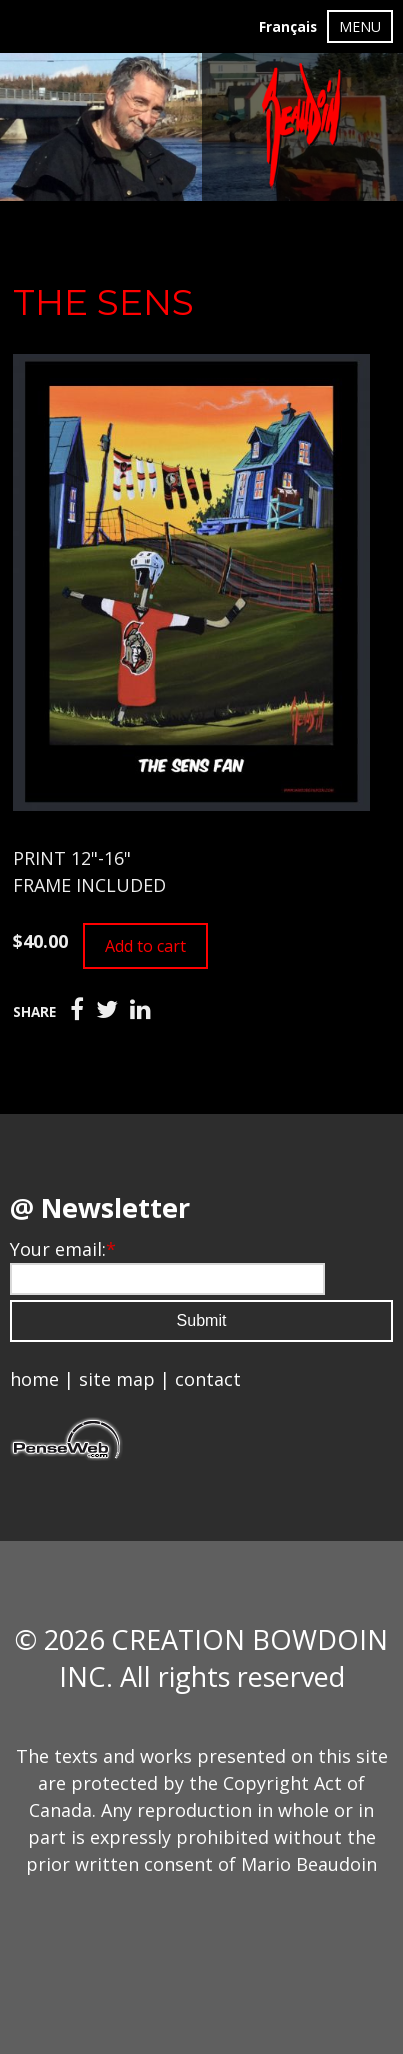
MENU (360, 26)
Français (288, 27)
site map (117, 1379)
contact (208, 1379)
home (34, 1379)
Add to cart (145, 946)
